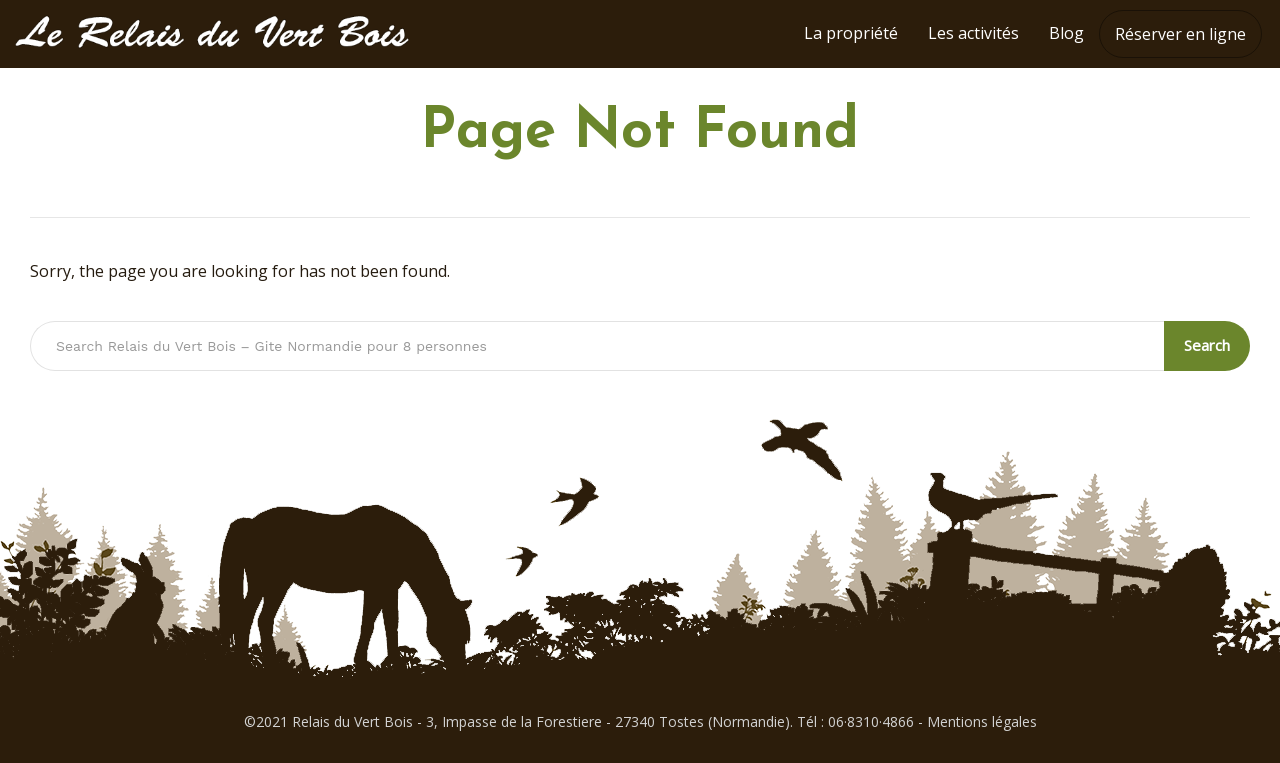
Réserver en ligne (1180, 34)
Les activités (973, 33)
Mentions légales (982, 721)
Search (1207, 345)
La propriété (851, 33)
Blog (1066, 33)
